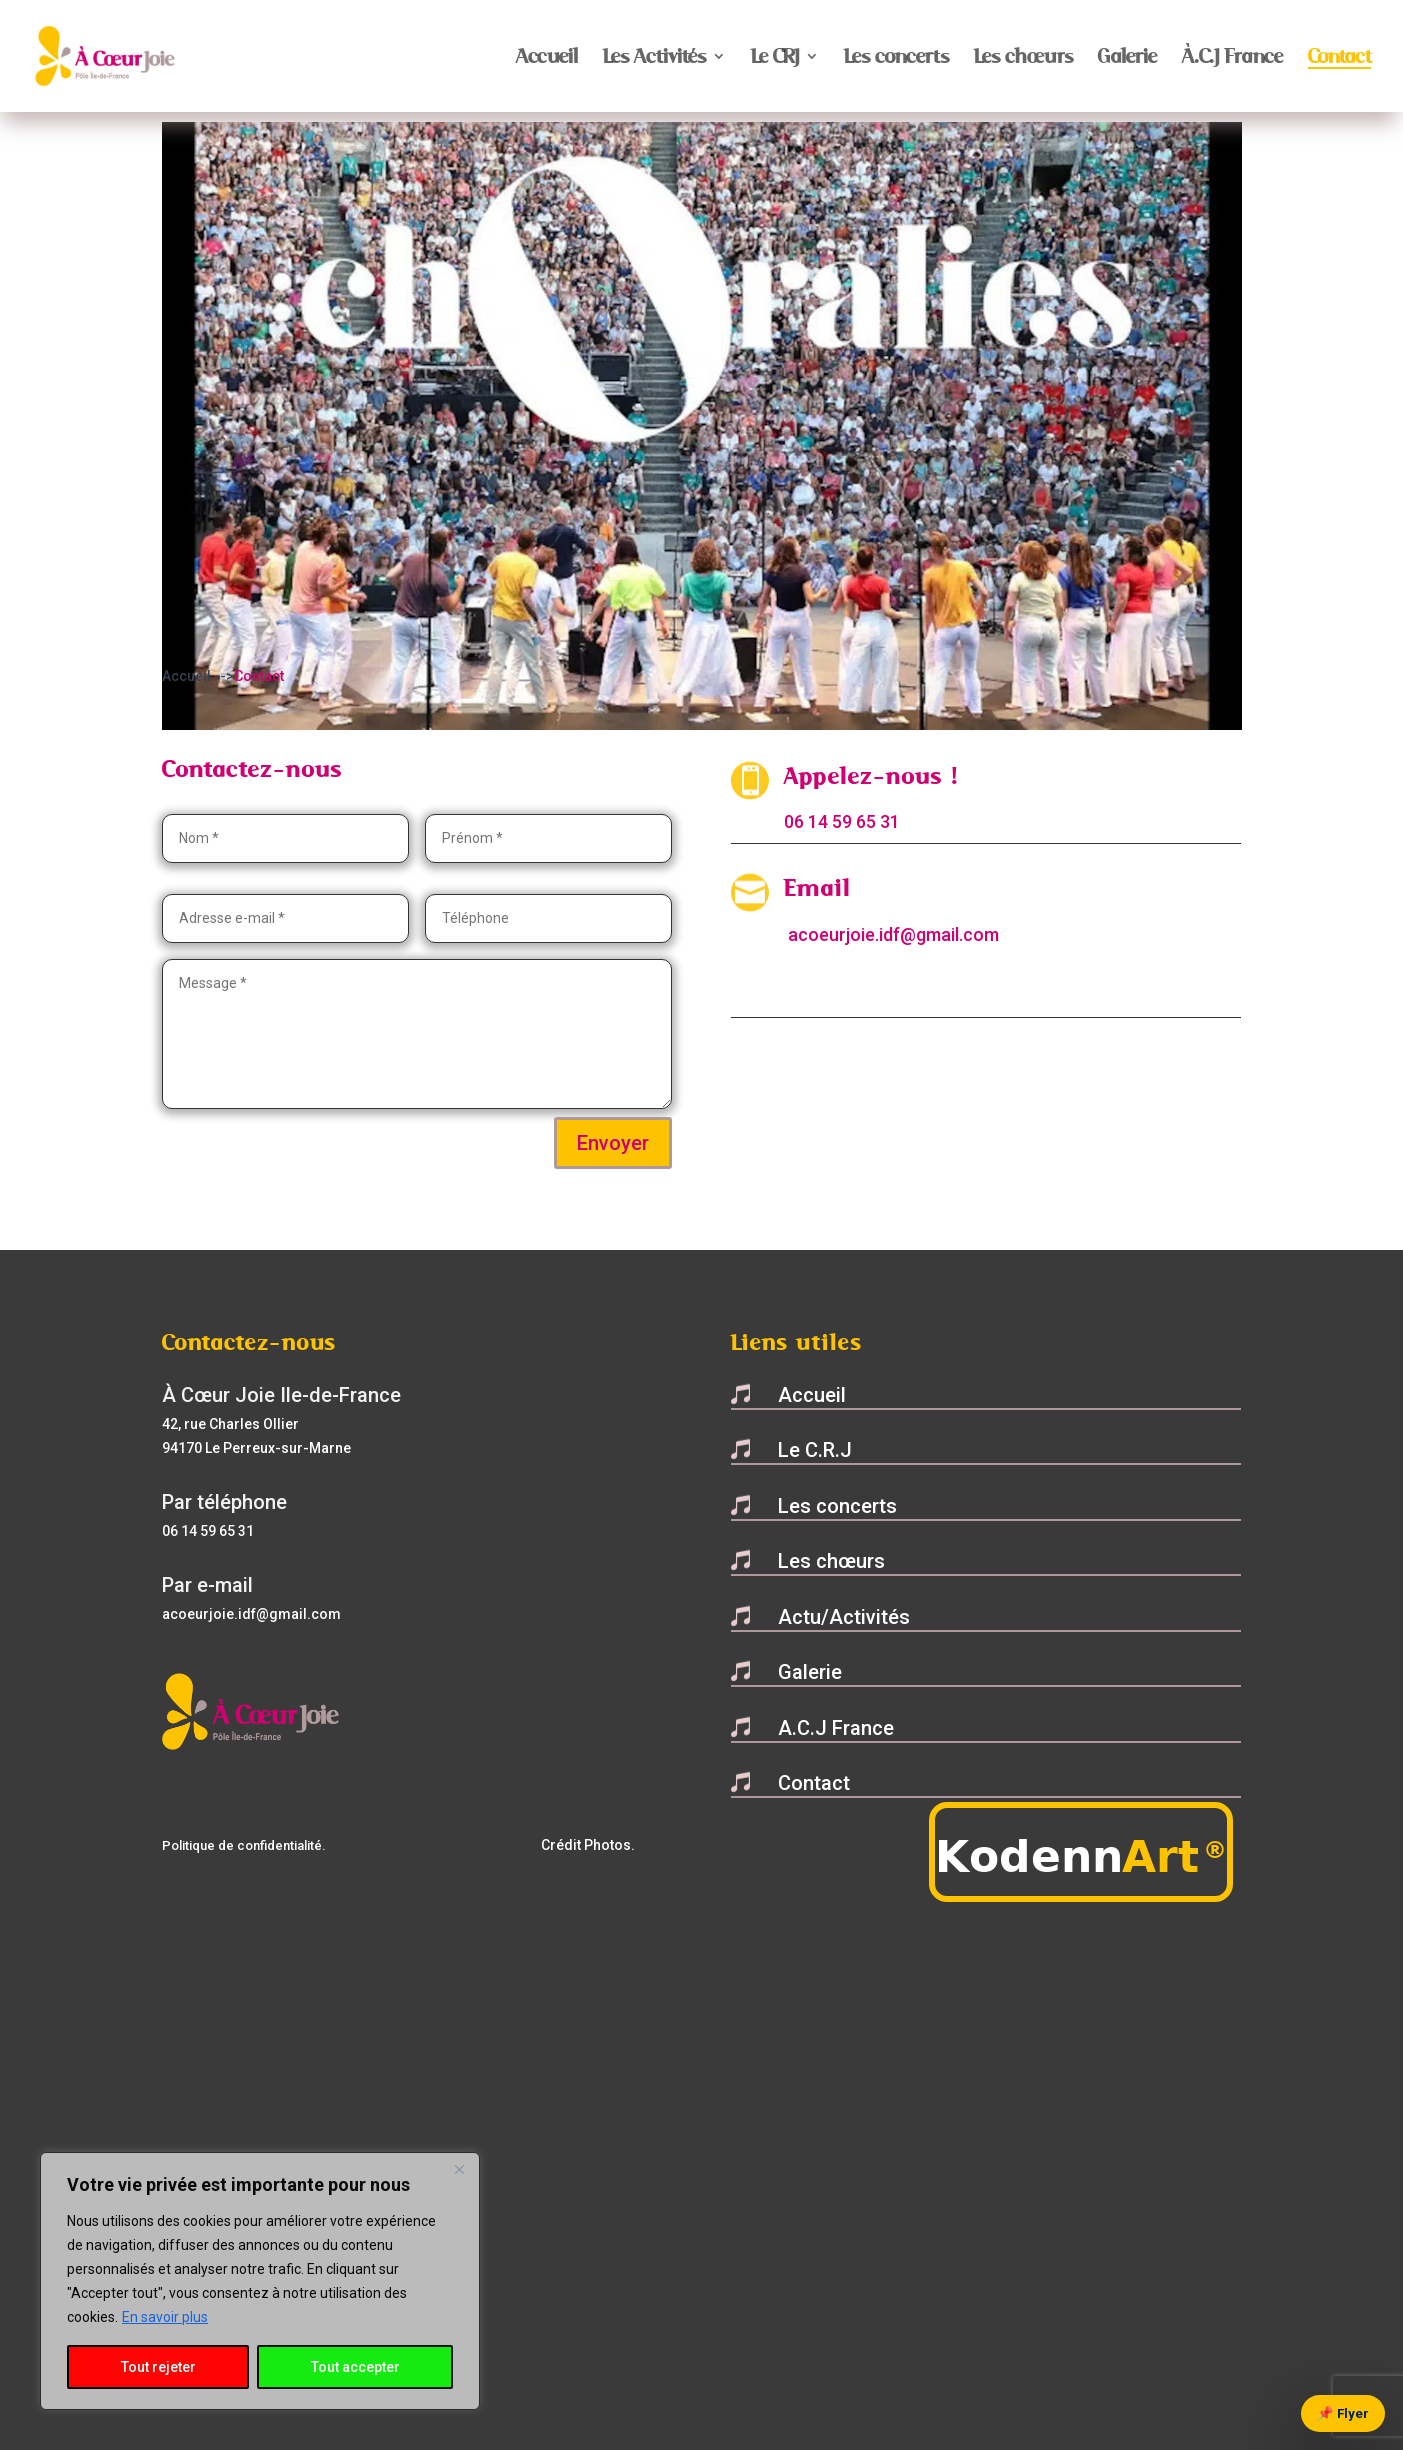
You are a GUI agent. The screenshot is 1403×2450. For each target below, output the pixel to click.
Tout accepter (355, 2367)
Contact (1339, 59)
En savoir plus (165, 2317)
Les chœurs (1023, 59)
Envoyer (613, 1143)
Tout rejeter (158, 2367)
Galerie (1127, 59)
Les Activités (654, 59)
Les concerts (896, 59)
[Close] (459, 2169)
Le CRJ (775, 59)
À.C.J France (1232, 59)
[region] (260, 2281)
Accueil (547, 59)
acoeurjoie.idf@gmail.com (893, 934)
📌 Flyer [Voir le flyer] (1343, 2413)
